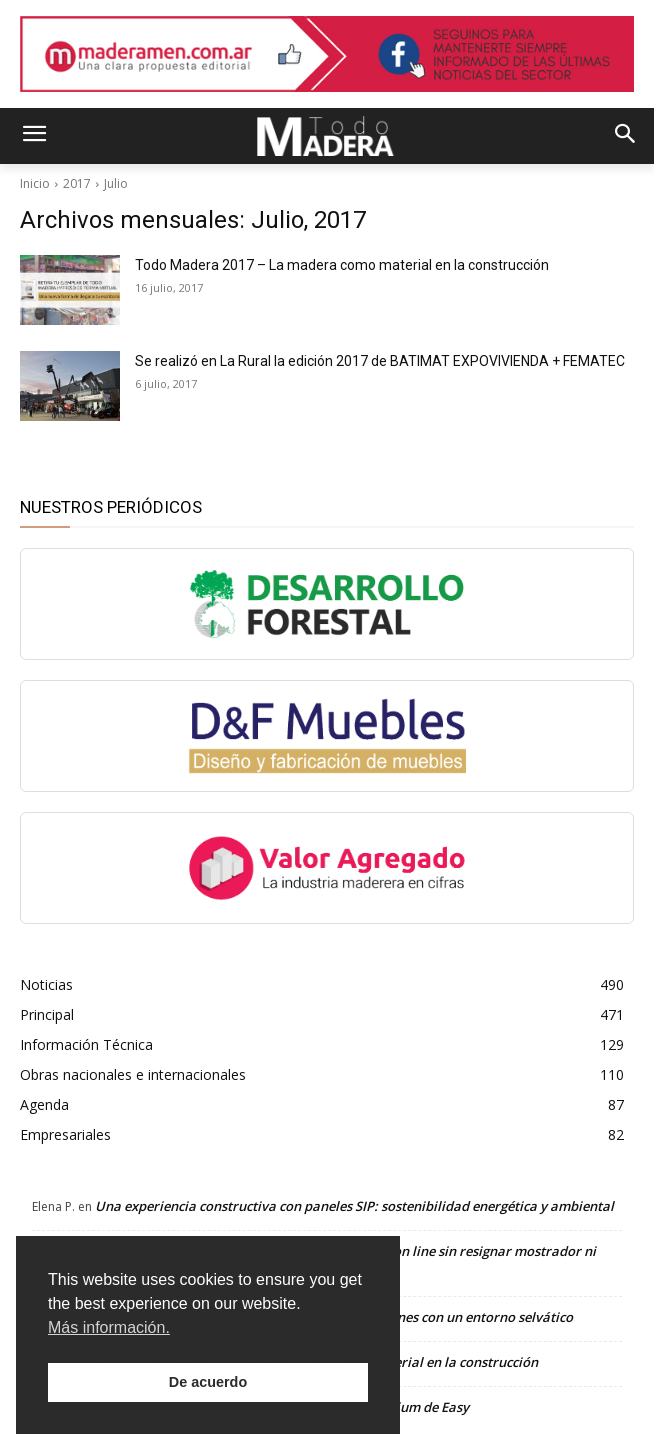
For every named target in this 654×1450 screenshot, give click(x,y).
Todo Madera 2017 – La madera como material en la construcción (342, 265)
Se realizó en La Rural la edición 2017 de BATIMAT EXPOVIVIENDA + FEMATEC (380, 361)
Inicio (35, 183)
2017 (77, 183)
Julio (116, 183)
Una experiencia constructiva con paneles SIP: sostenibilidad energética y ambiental (354, 1206)
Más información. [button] (109, 1327)
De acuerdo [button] (208, 1382)
